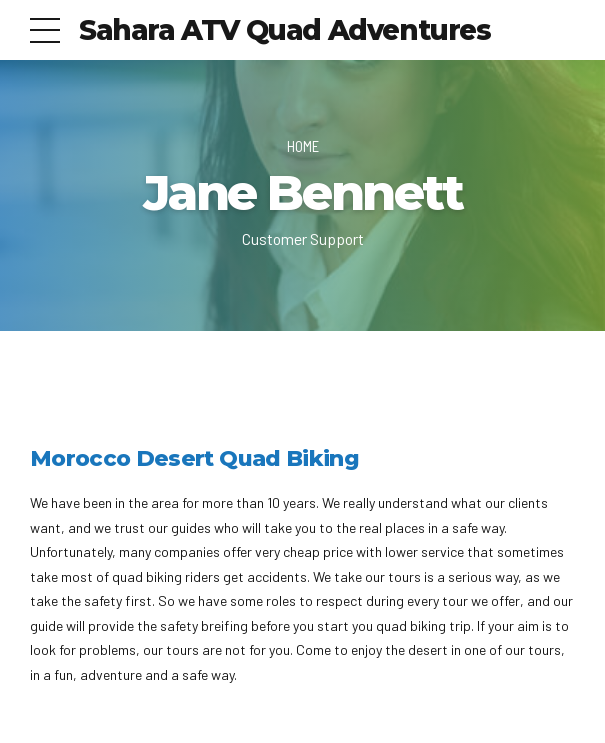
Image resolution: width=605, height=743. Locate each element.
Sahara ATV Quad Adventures (285, 30)
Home (303, 146)
